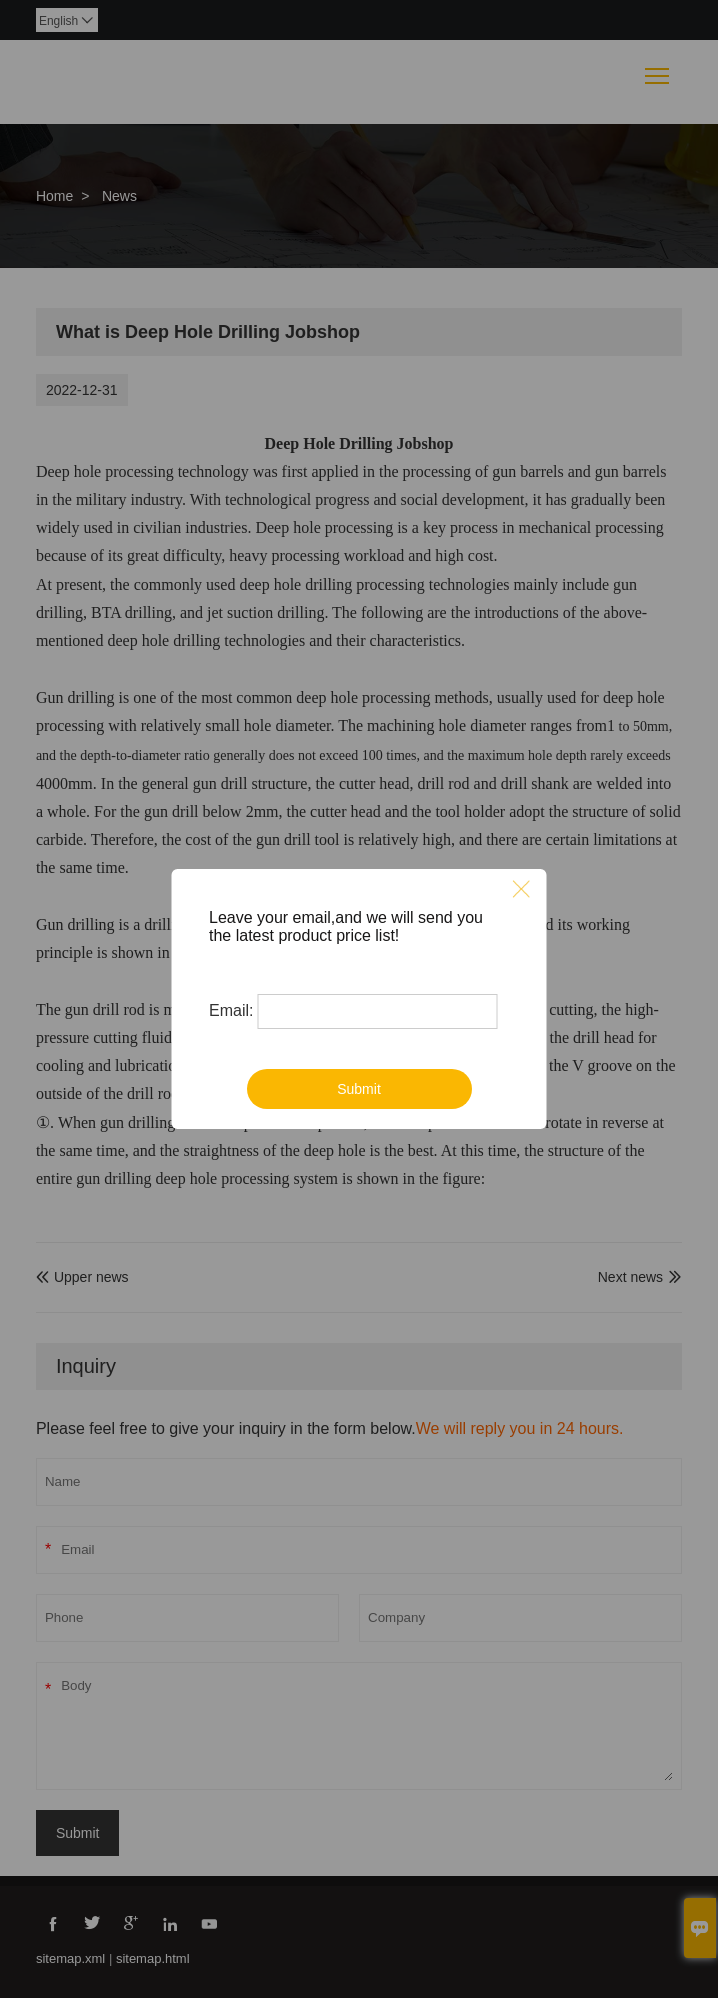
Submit (359, 1089)
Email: (231, 1010)
